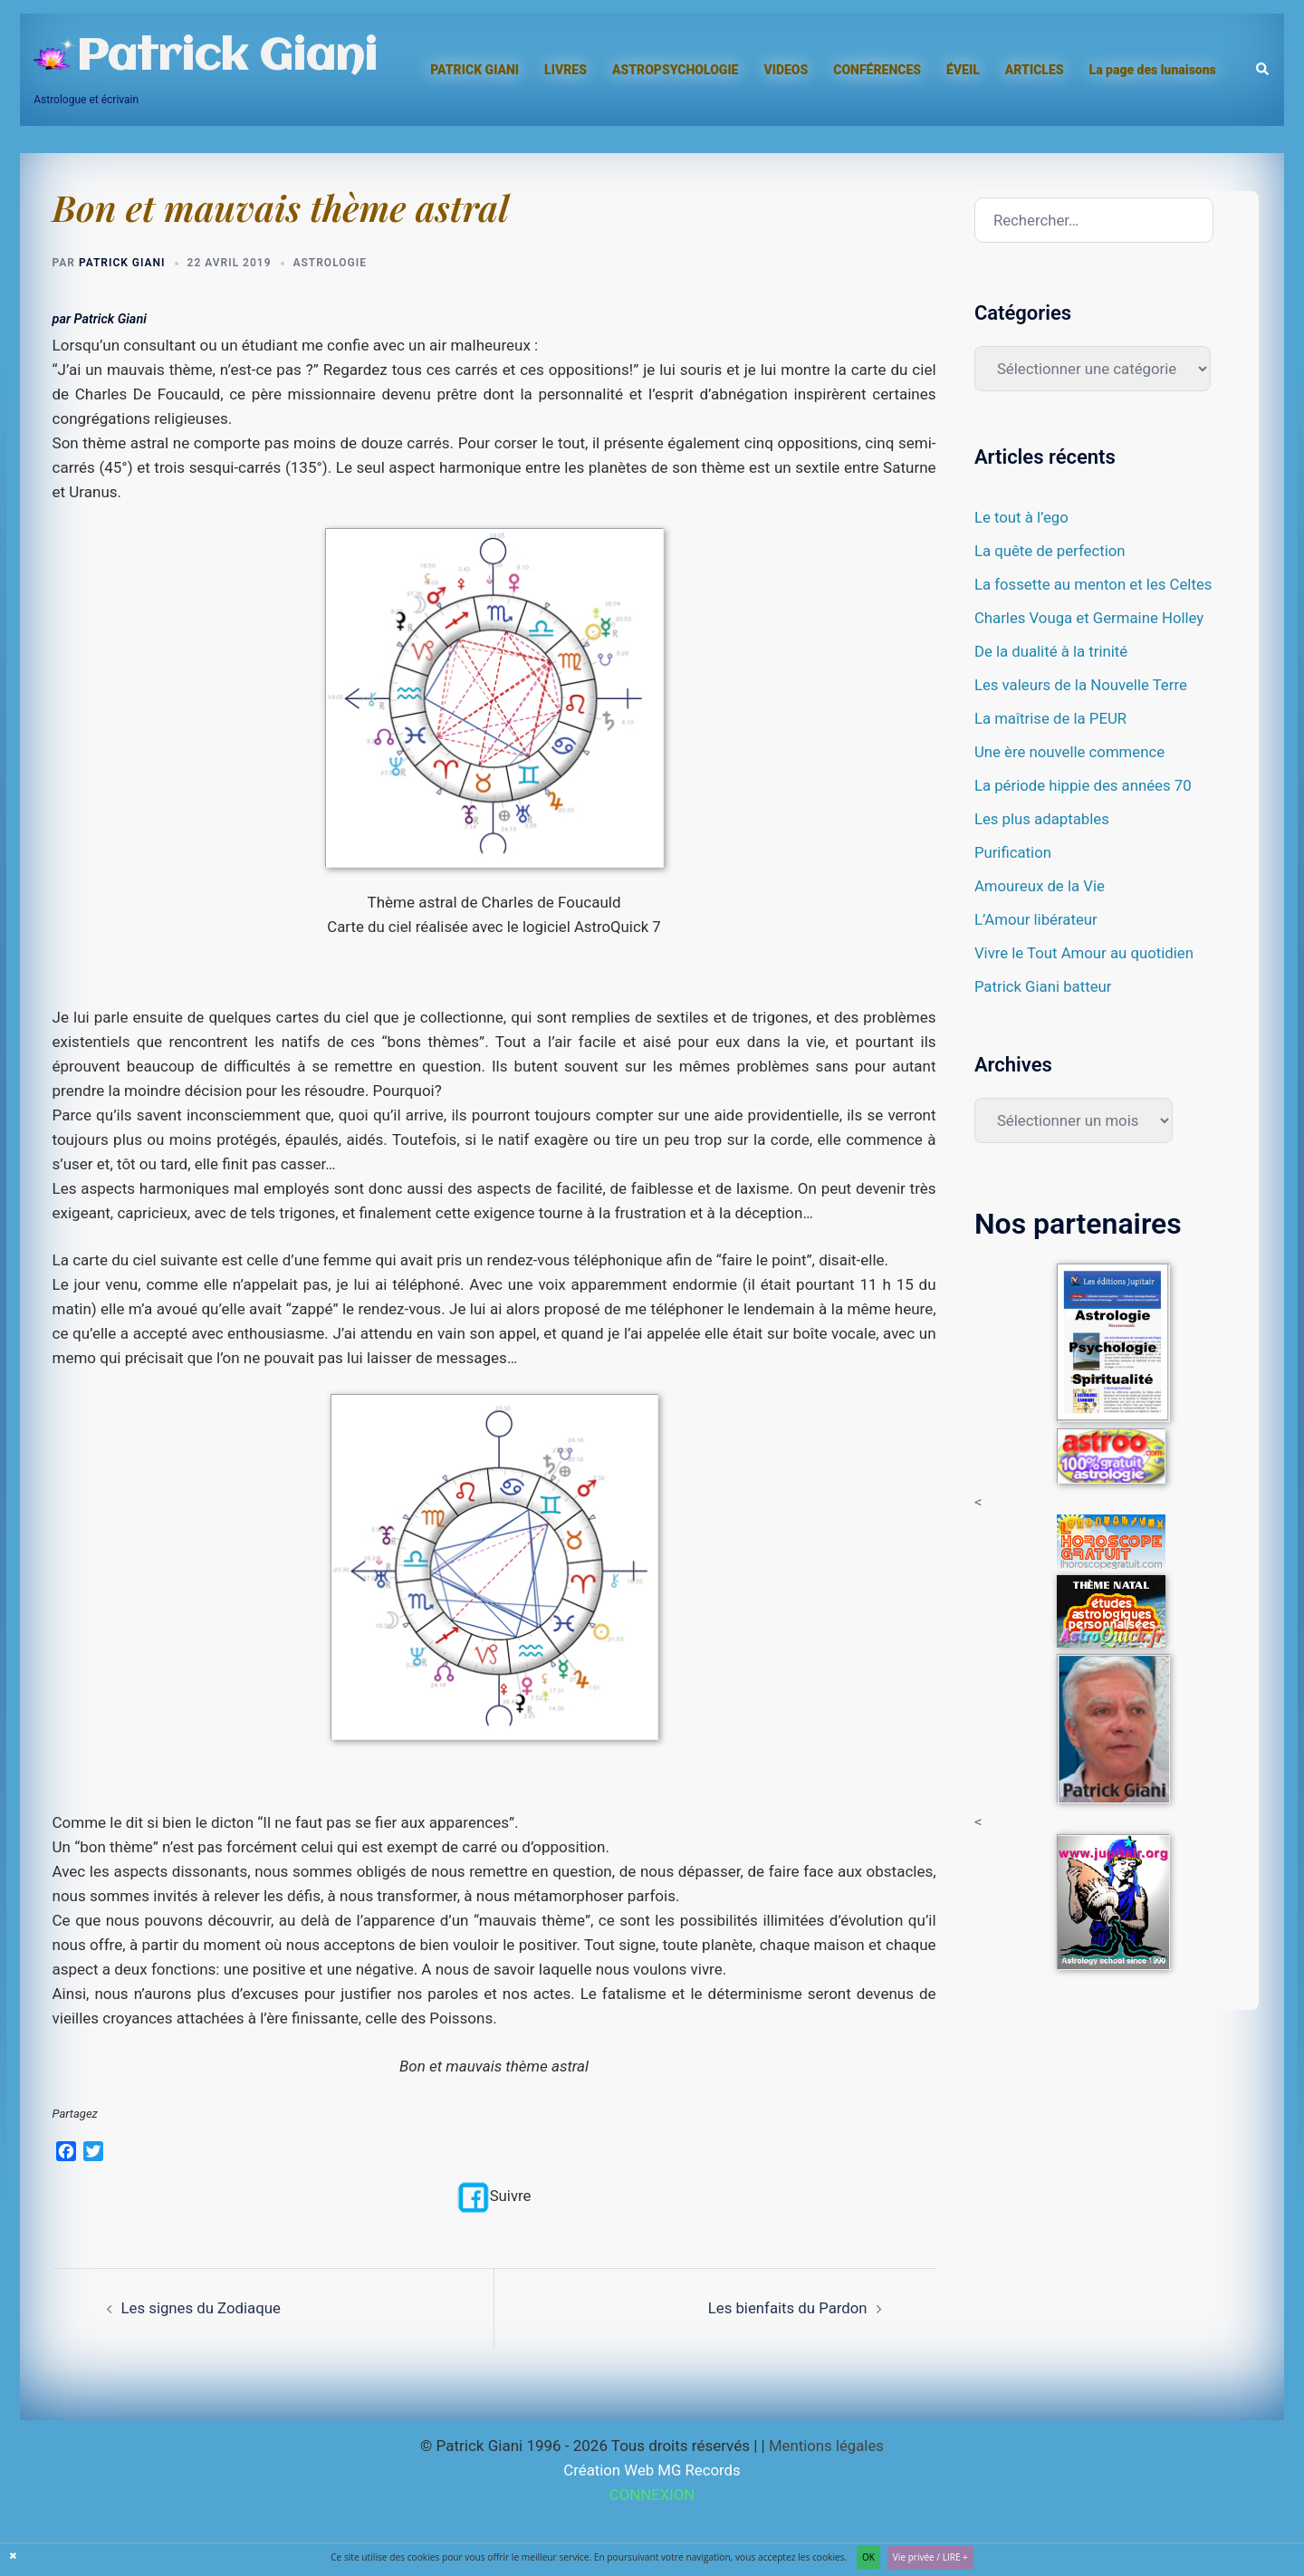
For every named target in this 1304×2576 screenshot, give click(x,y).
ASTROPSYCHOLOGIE (675, 69)
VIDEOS (785, 69)
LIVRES (565, 69)
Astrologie (330, 262)
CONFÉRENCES (877, 69)
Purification (1013, 852)
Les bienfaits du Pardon (786, 2307)
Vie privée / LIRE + (930, 2557)
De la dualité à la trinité (1052, 651)
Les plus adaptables (1042, 819)
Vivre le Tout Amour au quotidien (1085, 953)
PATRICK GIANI (474, 69)
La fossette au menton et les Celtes (1094, 584)
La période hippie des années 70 (1084, 785)
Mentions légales (826, 2446)
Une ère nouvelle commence (1070, 752)
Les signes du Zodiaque (202, 2307)
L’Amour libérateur (1036, 919)
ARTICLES (1034, 69)
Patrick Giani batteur (1044, 986)
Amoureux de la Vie (1040, 886)
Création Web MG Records (652, 2470)
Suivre (493, 2196)
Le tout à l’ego (1021, 517)
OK (867, 2557)
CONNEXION (652, 2494)
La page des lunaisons (1152, 69)
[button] (1263, 69)
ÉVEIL (963, 69)
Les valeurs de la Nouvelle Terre (1082, 685)
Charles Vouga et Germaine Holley (1090, 618)
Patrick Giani (226, 57)
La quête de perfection (1050, 551)
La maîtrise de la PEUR (1051, 718)
